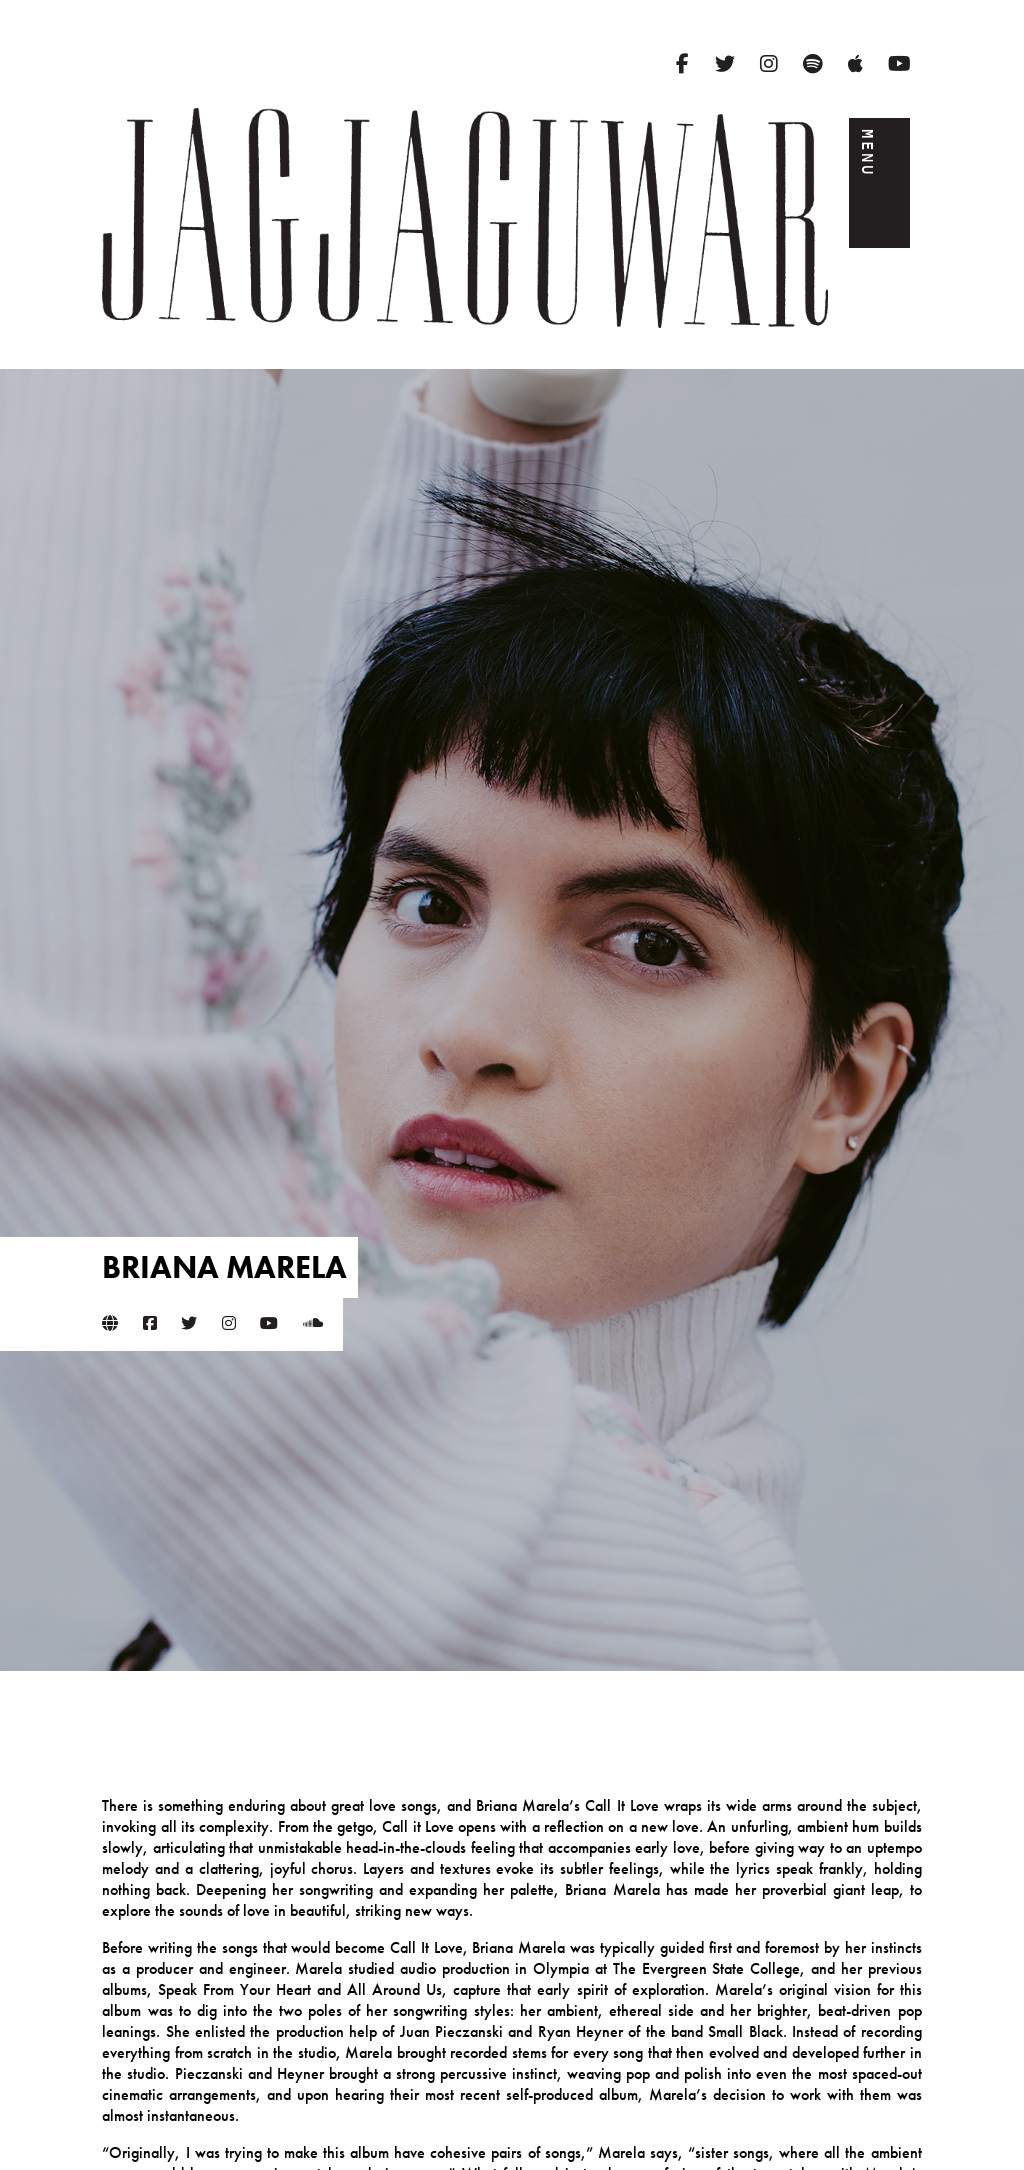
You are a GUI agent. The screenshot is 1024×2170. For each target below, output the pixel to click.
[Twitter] (725, 64)
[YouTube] (899, 64)
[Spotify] (812, 64)
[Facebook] (682, 64)
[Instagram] (769, 64)
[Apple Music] (855, 64)
